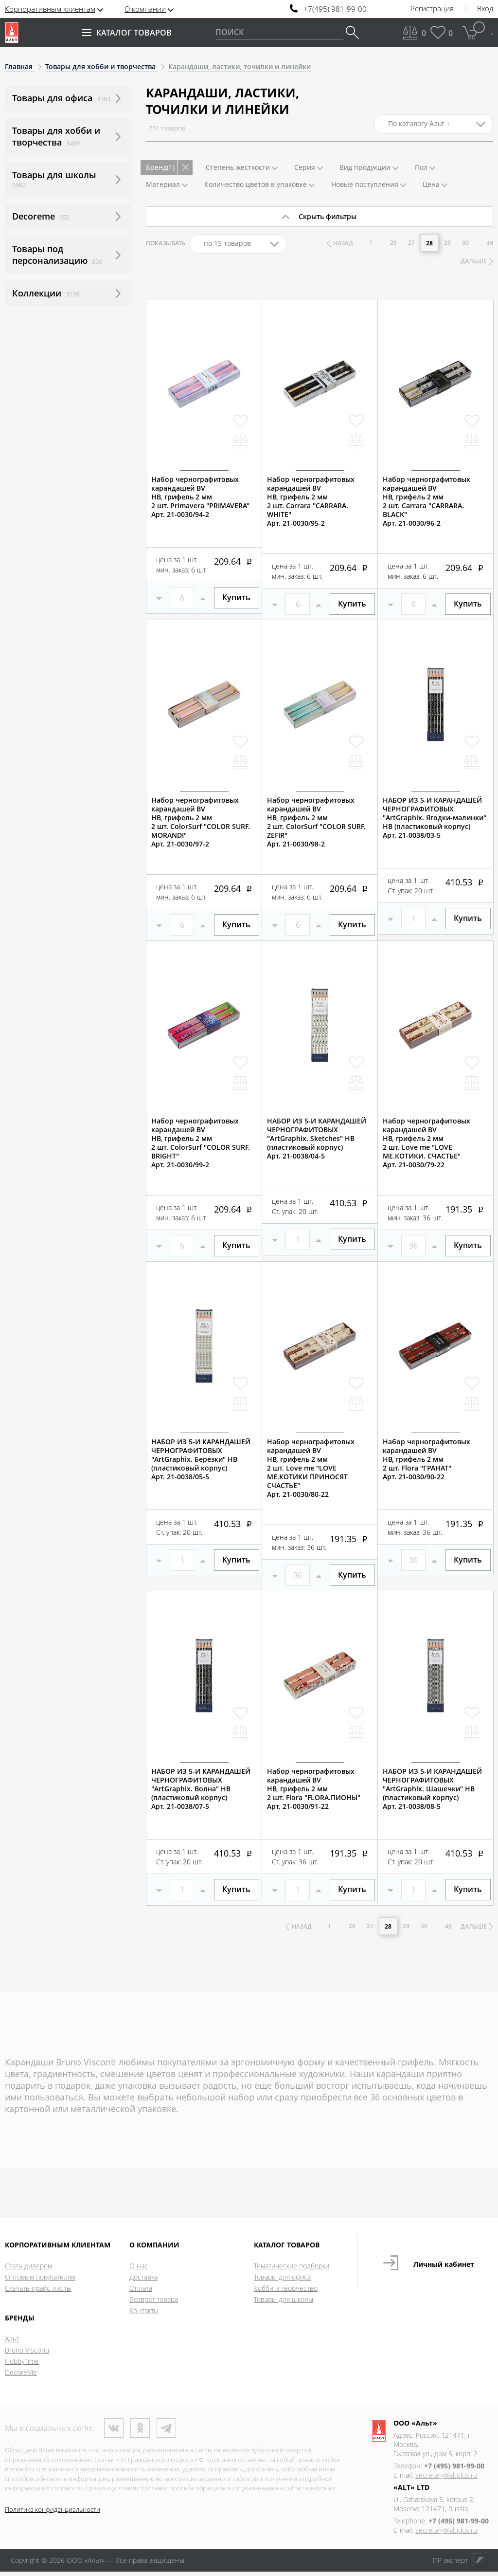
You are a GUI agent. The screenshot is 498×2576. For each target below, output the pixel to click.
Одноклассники (140, 2432)
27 (412, 243)
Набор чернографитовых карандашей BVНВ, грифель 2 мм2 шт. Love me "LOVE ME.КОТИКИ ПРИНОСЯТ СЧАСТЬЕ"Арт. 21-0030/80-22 (311, 1471)
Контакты (144, 2314)
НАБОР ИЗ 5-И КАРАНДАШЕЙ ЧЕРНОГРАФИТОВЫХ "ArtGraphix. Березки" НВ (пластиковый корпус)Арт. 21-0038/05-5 (200, 1462)
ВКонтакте (114, 2432)
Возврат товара (153, 2303)
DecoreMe (21, 2376)
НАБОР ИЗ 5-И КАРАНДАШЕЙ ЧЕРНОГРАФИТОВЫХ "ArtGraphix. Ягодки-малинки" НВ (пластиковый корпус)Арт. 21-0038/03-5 (434, 821)
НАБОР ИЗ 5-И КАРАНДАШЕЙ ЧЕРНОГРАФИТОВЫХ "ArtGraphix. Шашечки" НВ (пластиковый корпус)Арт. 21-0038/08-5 (432, 1792)
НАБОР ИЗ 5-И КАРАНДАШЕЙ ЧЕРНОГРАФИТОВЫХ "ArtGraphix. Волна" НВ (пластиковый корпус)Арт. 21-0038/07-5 (200, 1792)
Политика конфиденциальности (52, 2513)
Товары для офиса (282, 2281)
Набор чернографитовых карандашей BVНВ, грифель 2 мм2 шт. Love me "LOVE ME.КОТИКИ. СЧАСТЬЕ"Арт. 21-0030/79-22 (426, 1146)
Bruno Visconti (27, 2354)
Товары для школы (283, 2303)
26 (394, 243)
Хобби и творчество (286, 2292)
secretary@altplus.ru (446, 2479)
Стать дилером (28, 2270)
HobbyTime (22, 2365)
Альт (12, 2343)
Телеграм (166, 2432)
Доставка (143, 2281)
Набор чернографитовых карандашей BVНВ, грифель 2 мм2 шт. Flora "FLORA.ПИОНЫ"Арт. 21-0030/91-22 (313, 1792)
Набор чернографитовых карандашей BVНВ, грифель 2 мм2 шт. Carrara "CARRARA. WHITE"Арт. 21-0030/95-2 (311, 504)
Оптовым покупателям (40, 2281)
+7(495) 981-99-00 (335, 9)
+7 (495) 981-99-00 (454, 2470)
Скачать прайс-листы (38, 2292)
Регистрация (432, 9)
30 (465, 243)
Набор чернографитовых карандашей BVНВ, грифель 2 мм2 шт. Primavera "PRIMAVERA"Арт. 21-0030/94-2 (200, 500)
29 (448, 243)
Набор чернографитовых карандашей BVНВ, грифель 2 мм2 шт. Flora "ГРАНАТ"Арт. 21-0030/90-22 (426, 1462)
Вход (485, 9)
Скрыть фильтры (327, 216)
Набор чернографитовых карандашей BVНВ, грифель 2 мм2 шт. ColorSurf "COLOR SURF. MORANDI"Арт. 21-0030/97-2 (200, 825)
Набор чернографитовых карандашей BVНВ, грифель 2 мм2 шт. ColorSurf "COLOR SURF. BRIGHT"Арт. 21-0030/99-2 (200, 1146)
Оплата (140, 2292)
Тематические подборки (291, 2270)
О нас (138, 2270)
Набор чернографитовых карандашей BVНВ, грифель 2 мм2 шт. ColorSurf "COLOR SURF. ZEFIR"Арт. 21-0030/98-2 (316, 825)
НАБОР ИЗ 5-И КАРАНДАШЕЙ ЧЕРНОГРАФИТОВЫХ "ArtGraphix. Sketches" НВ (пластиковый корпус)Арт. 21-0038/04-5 (316, 1141)
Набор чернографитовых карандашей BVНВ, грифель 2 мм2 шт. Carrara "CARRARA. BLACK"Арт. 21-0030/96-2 (426, 504)
